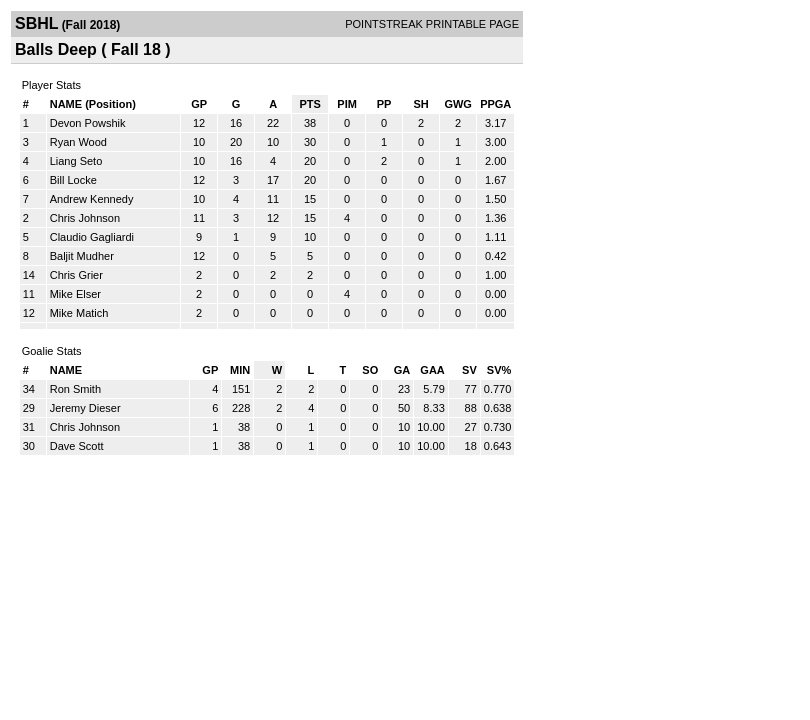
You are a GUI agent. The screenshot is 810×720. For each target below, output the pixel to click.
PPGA (495, 104)
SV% (499, 370)
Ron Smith (75, 389)
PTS (309, 104)
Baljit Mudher (82, 256)
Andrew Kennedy (92, 199)
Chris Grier (76, 275)
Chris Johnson (85, 218)
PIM (347, 104)
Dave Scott (77, 446)
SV (469, 370)
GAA (432, 370)
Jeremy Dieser (85, 408)
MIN (240, 370)
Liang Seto (76, 161)
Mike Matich (79, 313)
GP (199, 104)
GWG (458, 104)
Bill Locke (73, 180)
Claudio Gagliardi (92, 237)
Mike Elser (75, 294)
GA (402, 370)
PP (384, 104)
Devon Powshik (88, 123)
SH (420, 104)
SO (370, 370)
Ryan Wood (78, 142)
